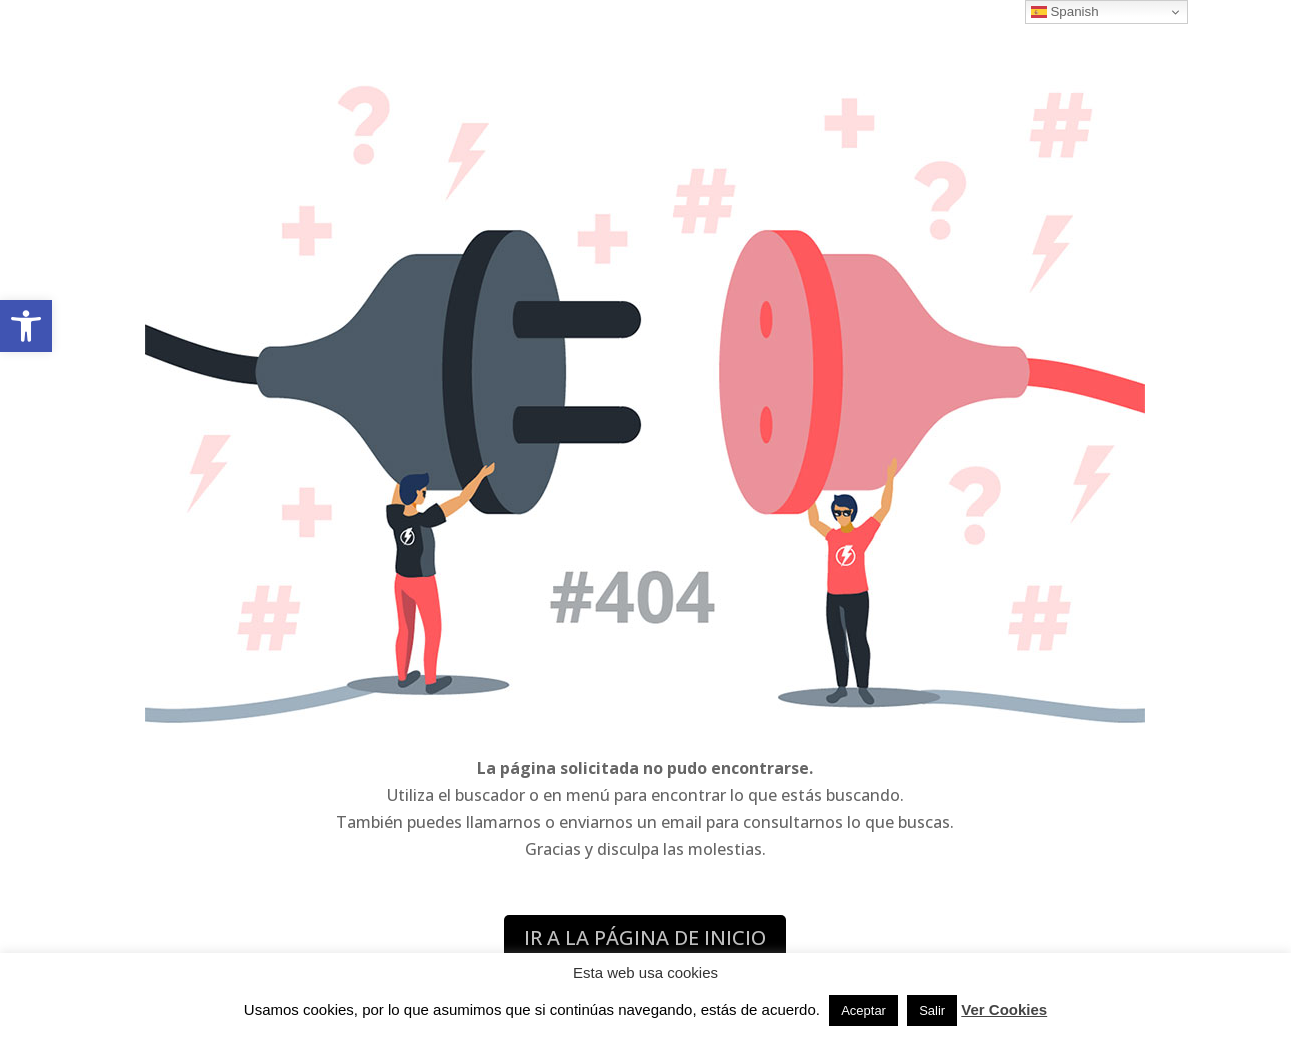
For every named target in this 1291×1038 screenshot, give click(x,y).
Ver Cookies (1004, 1009)
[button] (26, 326)
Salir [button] (932, 1010)
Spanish (1065, 12)
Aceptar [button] (863, 1010)
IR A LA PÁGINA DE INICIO (645, 937)
